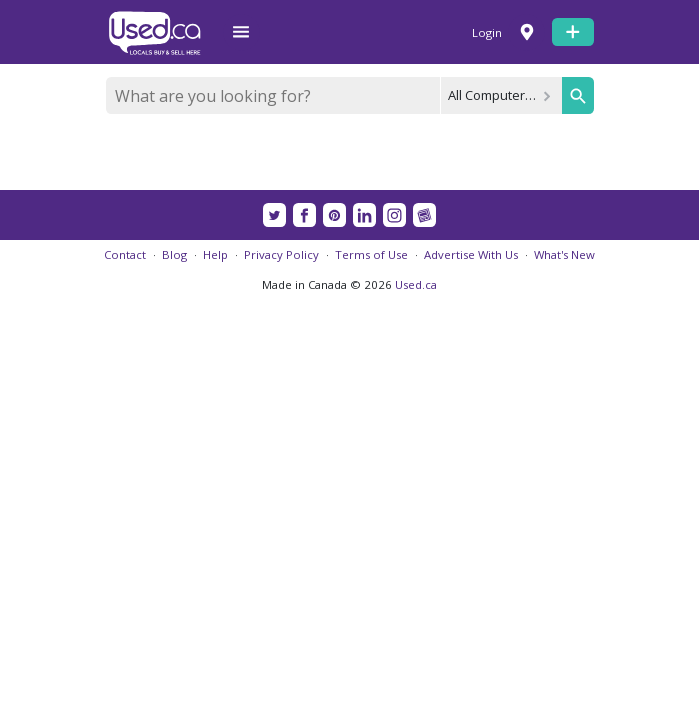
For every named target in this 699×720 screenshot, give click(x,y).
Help (215, 254)
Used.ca (416, 284)
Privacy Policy (281, 254)
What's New (564, 254)
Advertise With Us (471, 254)
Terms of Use (371, 254)
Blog (174, 254)
